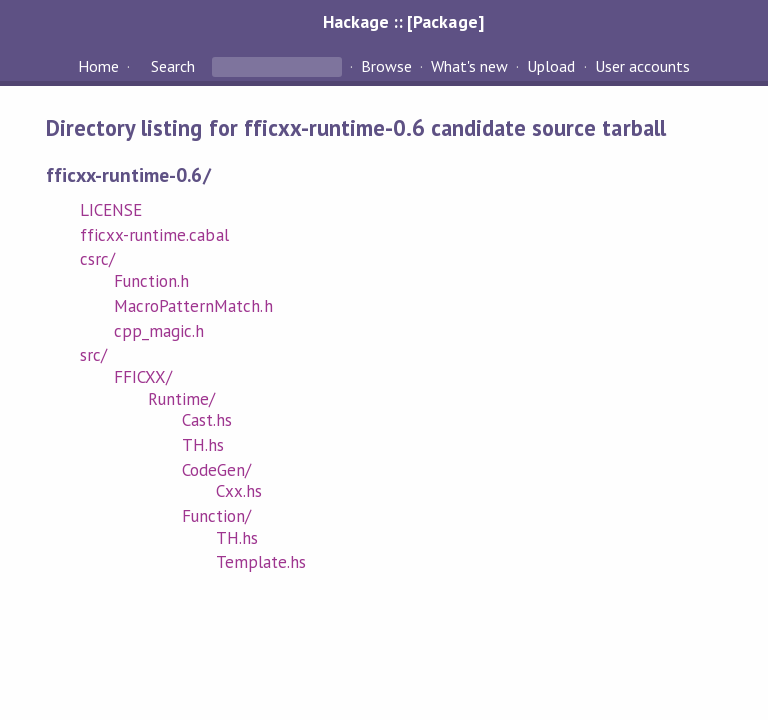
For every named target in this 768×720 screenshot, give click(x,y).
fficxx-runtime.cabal (154, 235)
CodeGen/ (216, 470)
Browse (386, 66)
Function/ (216, 516)
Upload (551, 66)
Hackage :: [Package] (403, 21)
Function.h (151, 281)
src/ (93, 355)
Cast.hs (207, 420)
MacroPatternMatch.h (193, 306)
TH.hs (203, 445)
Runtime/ (181, 399)
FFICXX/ (143, 377)
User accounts (642, 66)
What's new (469, 66)
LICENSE (111, 210)
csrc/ (97, 259)
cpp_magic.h (159, 331)
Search (173, 66)
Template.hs (261, 562)
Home (98, 66)
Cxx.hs (239, 491)
